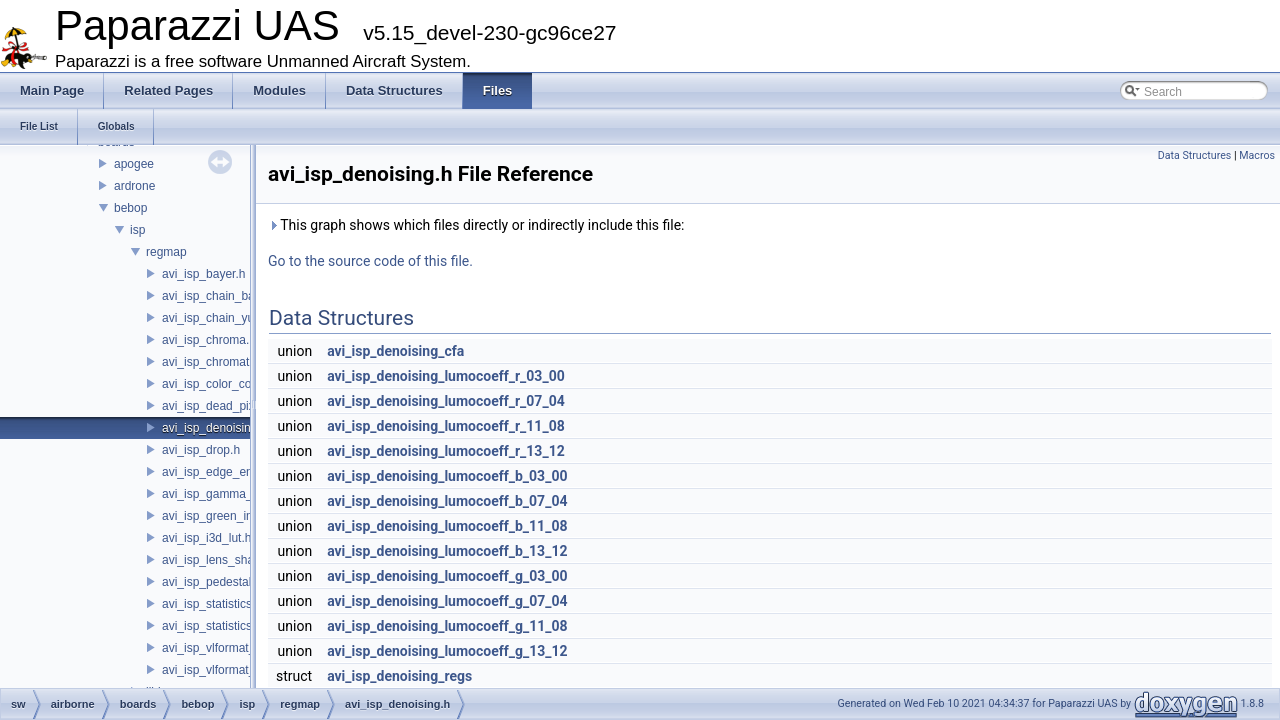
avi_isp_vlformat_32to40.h (232, 648)
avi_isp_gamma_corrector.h (235, 494)
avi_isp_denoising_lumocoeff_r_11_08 (446, 426)
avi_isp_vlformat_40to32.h (232, 670)
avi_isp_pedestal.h (211, 582)
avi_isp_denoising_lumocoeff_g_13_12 (447, 651)
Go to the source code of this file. (370, 261)
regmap (166, 252)
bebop (130, 208)
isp (137, 230)
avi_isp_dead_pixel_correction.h (247, 406)
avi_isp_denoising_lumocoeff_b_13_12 (447, 551)
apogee (134, 164)
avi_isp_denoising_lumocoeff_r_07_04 (446, 401)
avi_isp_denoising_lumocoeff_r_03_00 (446, 376)
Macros (1257, 155)
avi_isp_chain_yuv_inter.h (230, 318)
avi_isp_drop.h (201, 450)
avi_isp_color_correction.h (231, 384)
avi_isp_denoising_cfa (395, 351)
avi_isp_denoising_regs (399, 676)
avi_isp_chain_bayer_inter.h (236, 296)
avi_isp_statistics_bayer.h (230, 604)
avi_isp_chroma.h (209, 340)
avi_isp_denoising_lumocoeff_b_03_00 (447, 476)
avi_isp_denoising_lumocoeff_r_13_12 (446, 451)
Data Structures (1195, 155)
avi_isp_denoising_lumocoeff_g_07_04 (447, 601)
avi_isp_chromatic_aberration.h (245, 362)
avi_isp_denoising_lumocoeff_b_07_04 (447, 501)
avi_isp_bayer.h (203, 274)
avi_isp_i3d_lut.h (206, 538)
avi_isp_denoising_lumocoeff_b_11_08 (447, 526)
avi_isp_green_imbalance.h (235, 516)
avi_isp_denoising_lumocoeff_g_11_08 (447, 626)
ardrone (134, 186)
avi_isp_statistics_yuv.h (224, 626)
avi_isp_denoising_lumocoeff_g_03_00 (447, 576)
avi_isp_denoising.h (214, 428)
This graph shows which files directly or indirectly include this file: (476, 225)
